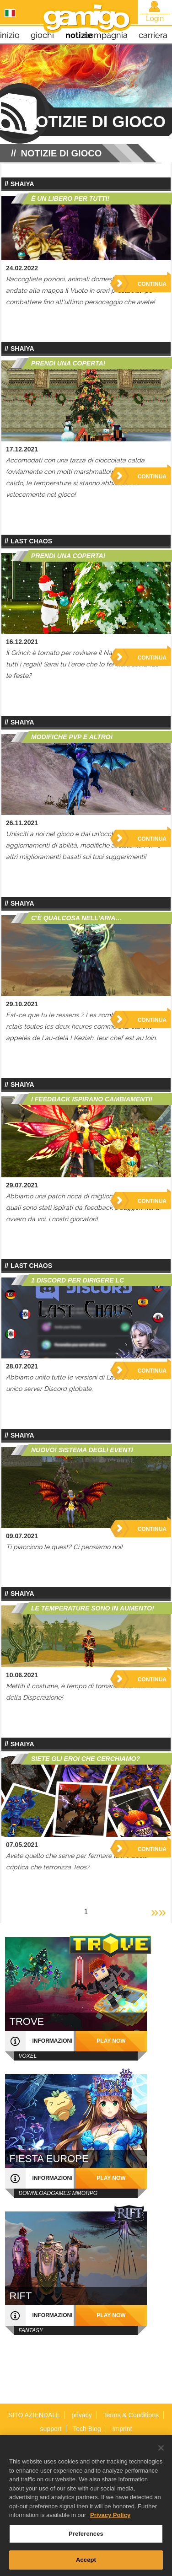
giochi (42, 35)
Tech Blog (87, 2428)
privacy (81, 2415)
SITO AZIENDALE (34, 2415)
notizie (78, 35)
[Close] (161, 2453)
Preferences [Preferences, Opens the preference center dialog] (86, 2538)
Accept (86, 2564)
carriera (153, 35)
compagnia (106, 35)
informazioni (52, 2041)
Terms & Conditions (131, 2415)
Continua (152, 284)
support (51, 2428)
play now (111, 2041)
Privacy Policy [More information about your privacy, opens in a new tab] (110, 2520)
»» (158, 1911)
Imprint (122, 2428)
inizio (10, 35)
